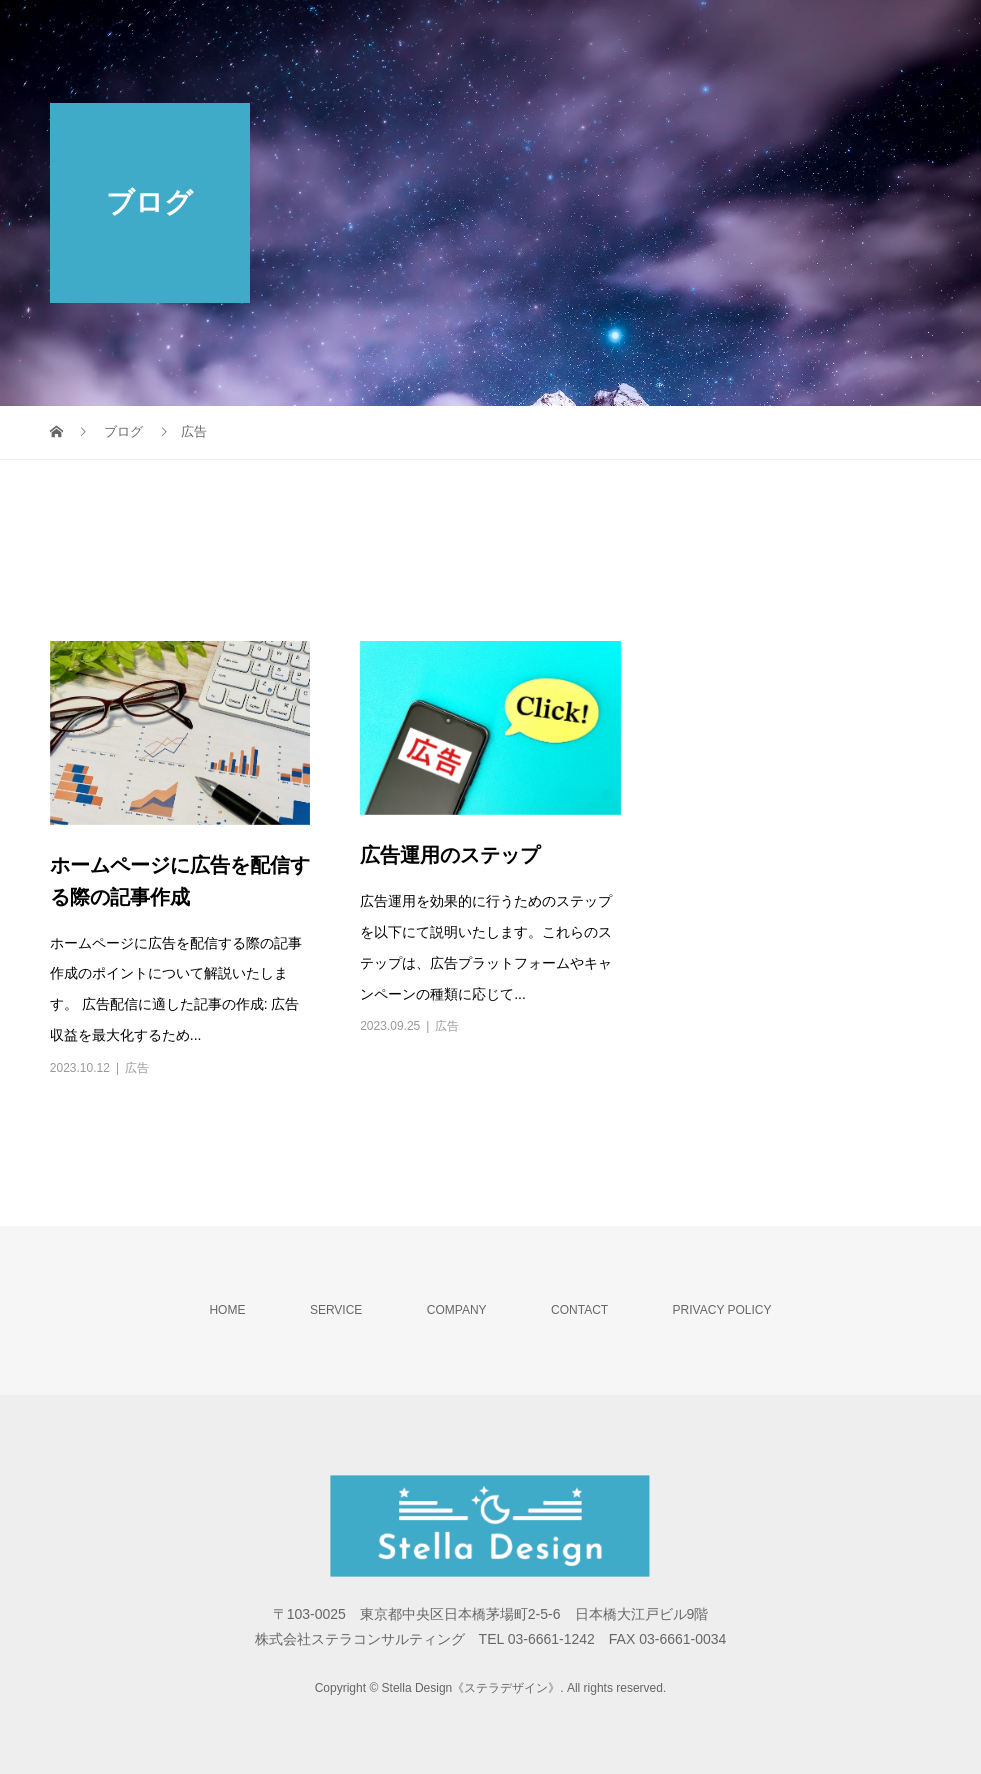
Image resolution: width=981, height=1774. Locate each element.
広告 (137, 1068)
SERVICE (336, 1310)
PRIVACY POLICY (722, 1310)
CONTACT (579, 1310)
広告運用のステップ (450, 855)
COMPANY (457, 1310)
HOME (227, 1310)
